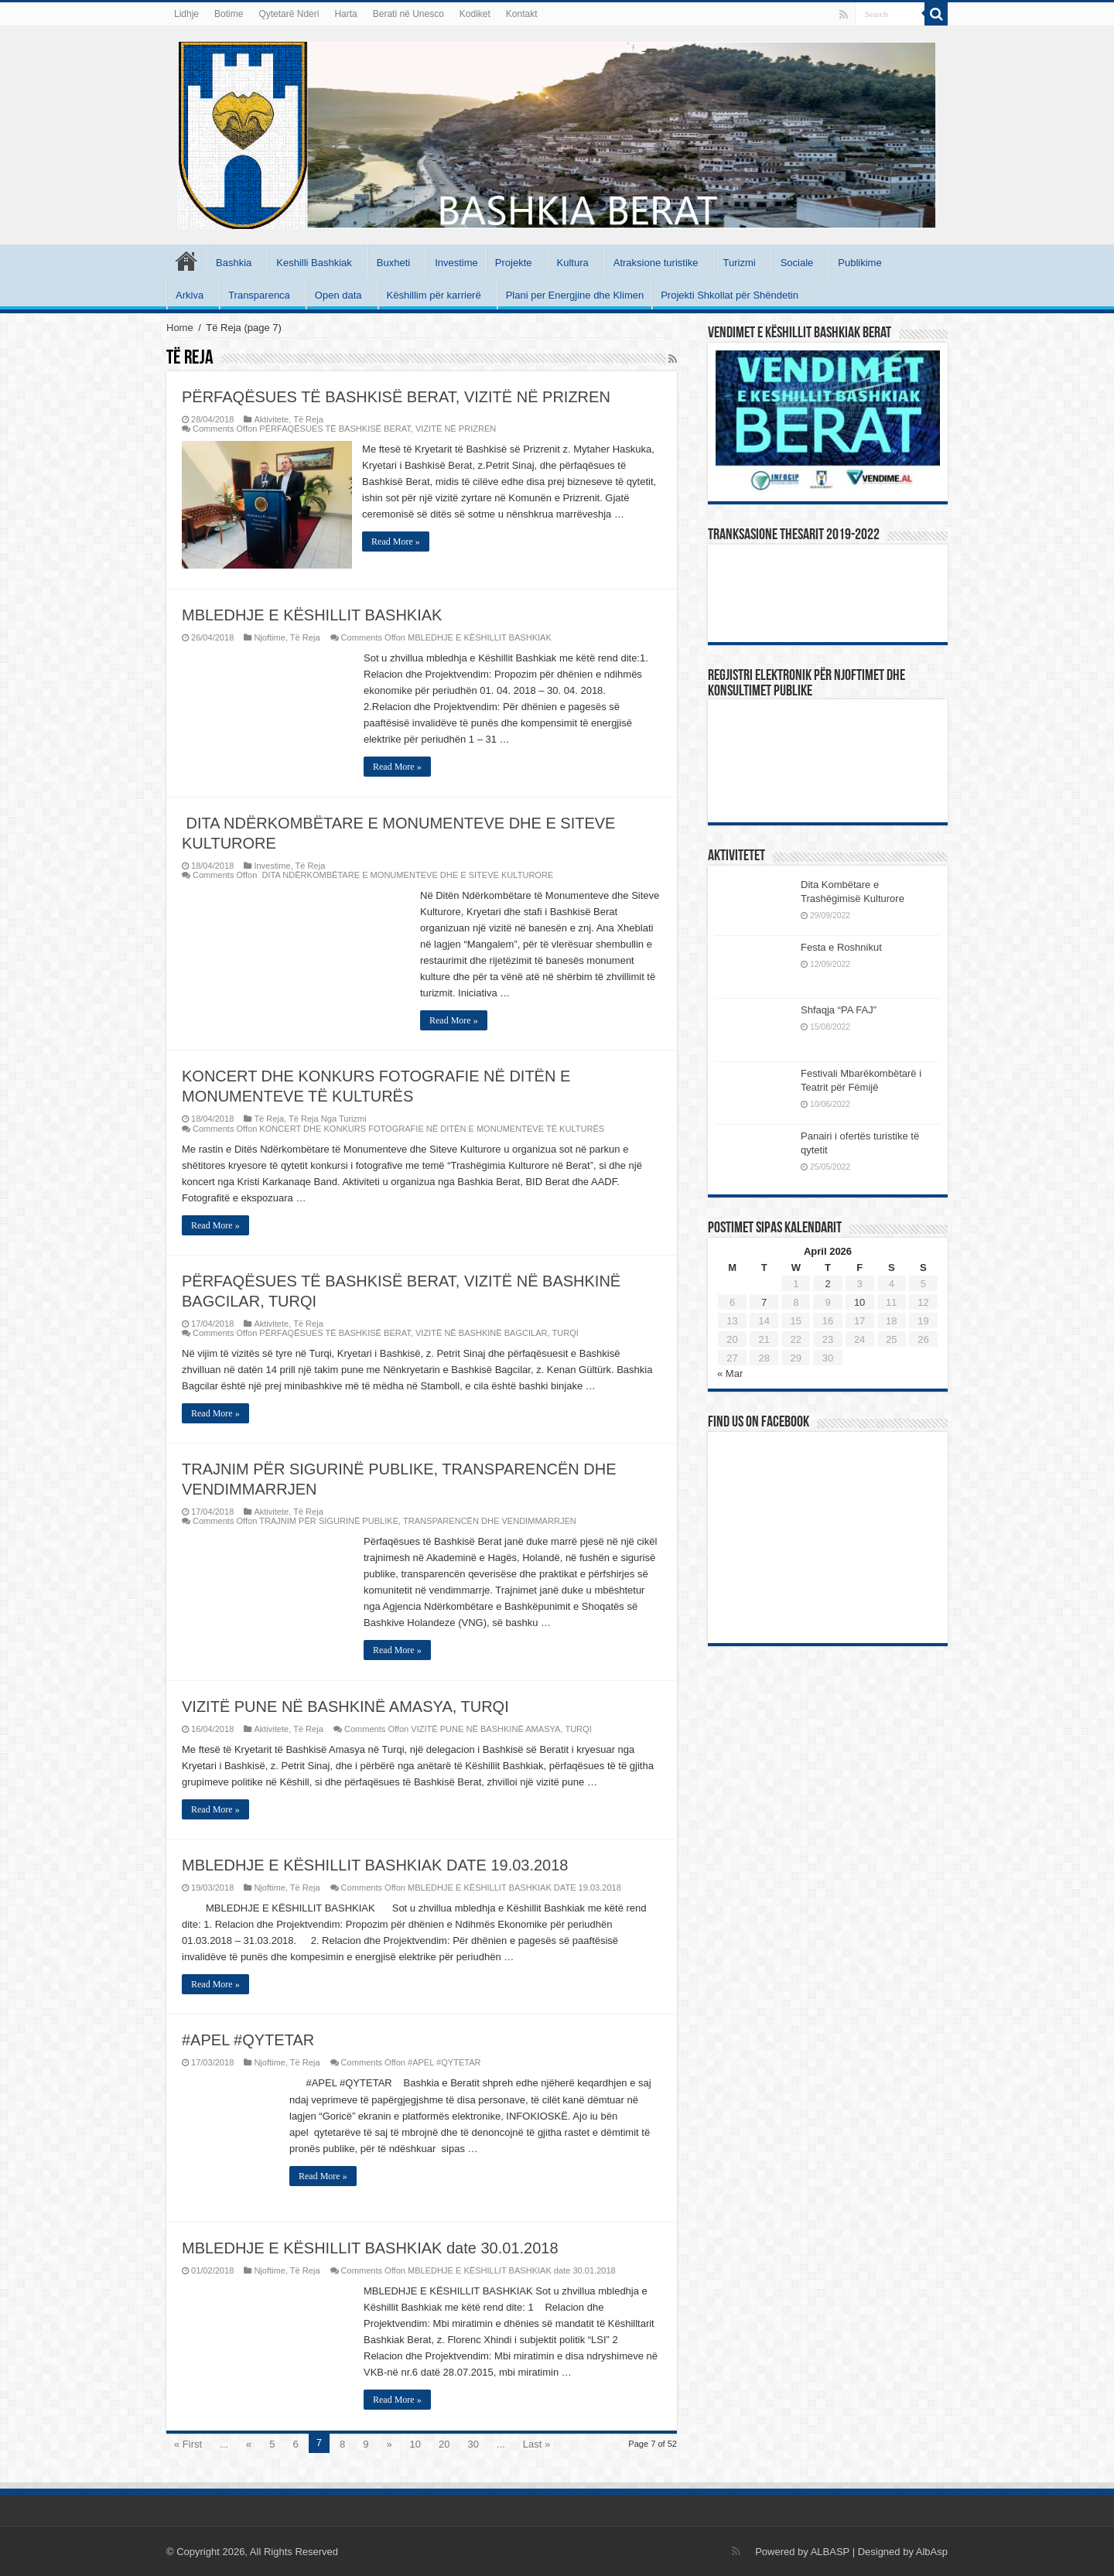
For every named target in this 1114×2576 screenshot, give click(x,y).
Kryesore (186, 260)
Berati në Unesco (408, 14)
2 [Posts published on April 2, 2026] (827, 1284)
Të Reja (308, 419)
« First (188, 2443)
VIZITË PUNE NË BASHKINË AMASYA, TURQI (345, 1704)
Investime (456, 262)
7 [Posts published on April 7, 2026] (764, 1302)
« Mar (730, 1373)
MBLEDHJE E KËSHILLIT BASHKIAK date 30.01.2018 (370, 2247)
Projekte (513, 262)
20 (444, 2443)
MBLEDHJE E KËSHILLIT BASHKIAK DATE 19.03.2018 (375, 1864)
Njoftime (269, 636)
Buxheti (393, 262)
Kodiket (475, 14)
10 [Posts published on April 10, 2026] (859, 1302)
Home (179, 327)
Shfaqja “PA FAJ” (845, 1010)
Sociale (797, 262)
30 (473, 2443)
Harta (345, 14)
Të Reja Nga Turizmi (328, 1117)
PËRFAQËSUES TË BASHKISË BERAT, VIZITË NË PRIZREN (396, 396)
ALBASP (830, 2551)
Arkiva (189, 295)
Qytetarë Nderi (288, 14)
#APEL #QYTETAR (248, 2039)
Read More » (397, 541)
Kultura (573, 262)
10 (415, 2443)
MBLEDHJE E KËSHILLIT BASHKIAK (312, 614)
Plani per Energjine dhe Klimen (575, 295)
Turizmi (739, 262)
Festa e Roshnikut (841, 947)
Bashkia (233, 262)
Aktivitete (271, 419)
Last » (536, 2443)
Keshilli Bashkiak (314, 262)
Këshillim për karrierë (434, 295)
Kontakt (522, 14)
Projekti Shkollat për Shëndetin (729, 295)
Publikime (859, 262)
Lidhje (186, 14)
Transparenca (259, 295)
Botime (228, 14)
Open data (338, 295)
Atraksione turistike (656, 262)
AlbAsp (932, 2551)
